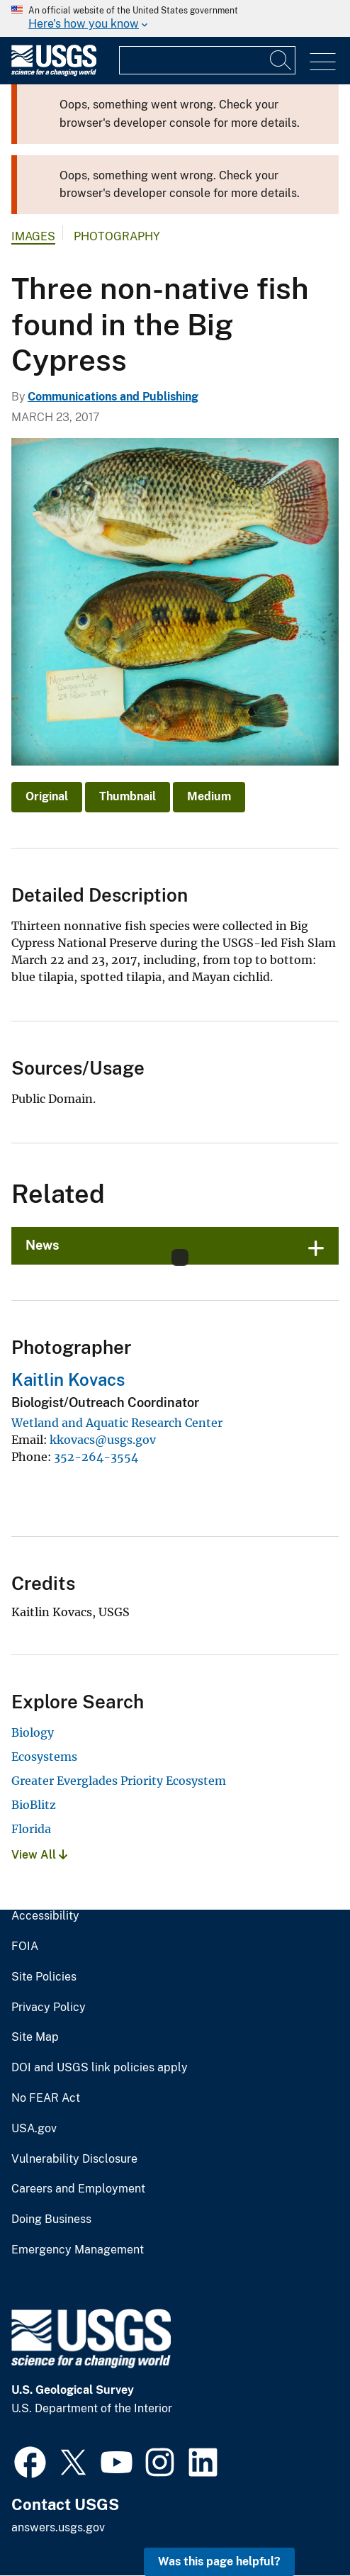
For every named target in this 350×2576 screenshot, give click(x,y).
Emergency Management (77, 2250)
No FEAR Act (45, 2098)
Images (33, 236)
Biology (32, 1732)
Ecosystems (44, 1756)
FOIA (24, 1946)
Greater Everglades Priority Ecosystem (118, 1781)
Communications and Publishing (113, 396)
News (43, 1245)
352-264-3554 (96, 1457)
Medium (209, 796)
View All (39, 1854)
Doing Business (51, 2219)
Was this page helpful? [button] (219, 2561)
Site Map (35, 2037)
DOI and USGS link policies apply (99, 2067)
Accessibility (45, 1916)
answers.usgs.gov (58, 2527)
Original (47, 796)
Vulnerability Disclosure (74, 2159)
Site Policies (44, 1977)
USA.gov (34, 2128)
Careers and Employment (78, 2189)
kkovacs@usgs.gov (103, 1440)
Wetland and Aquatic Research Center (116, 1423)
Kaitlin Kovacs (68, 1379)
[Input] (207, 60)
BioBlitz (33, 1805)
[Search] (281, 60)
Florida (31, 1829)
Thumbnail (127, 796)
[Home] (53, 72)
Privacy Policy (48, 2007)
